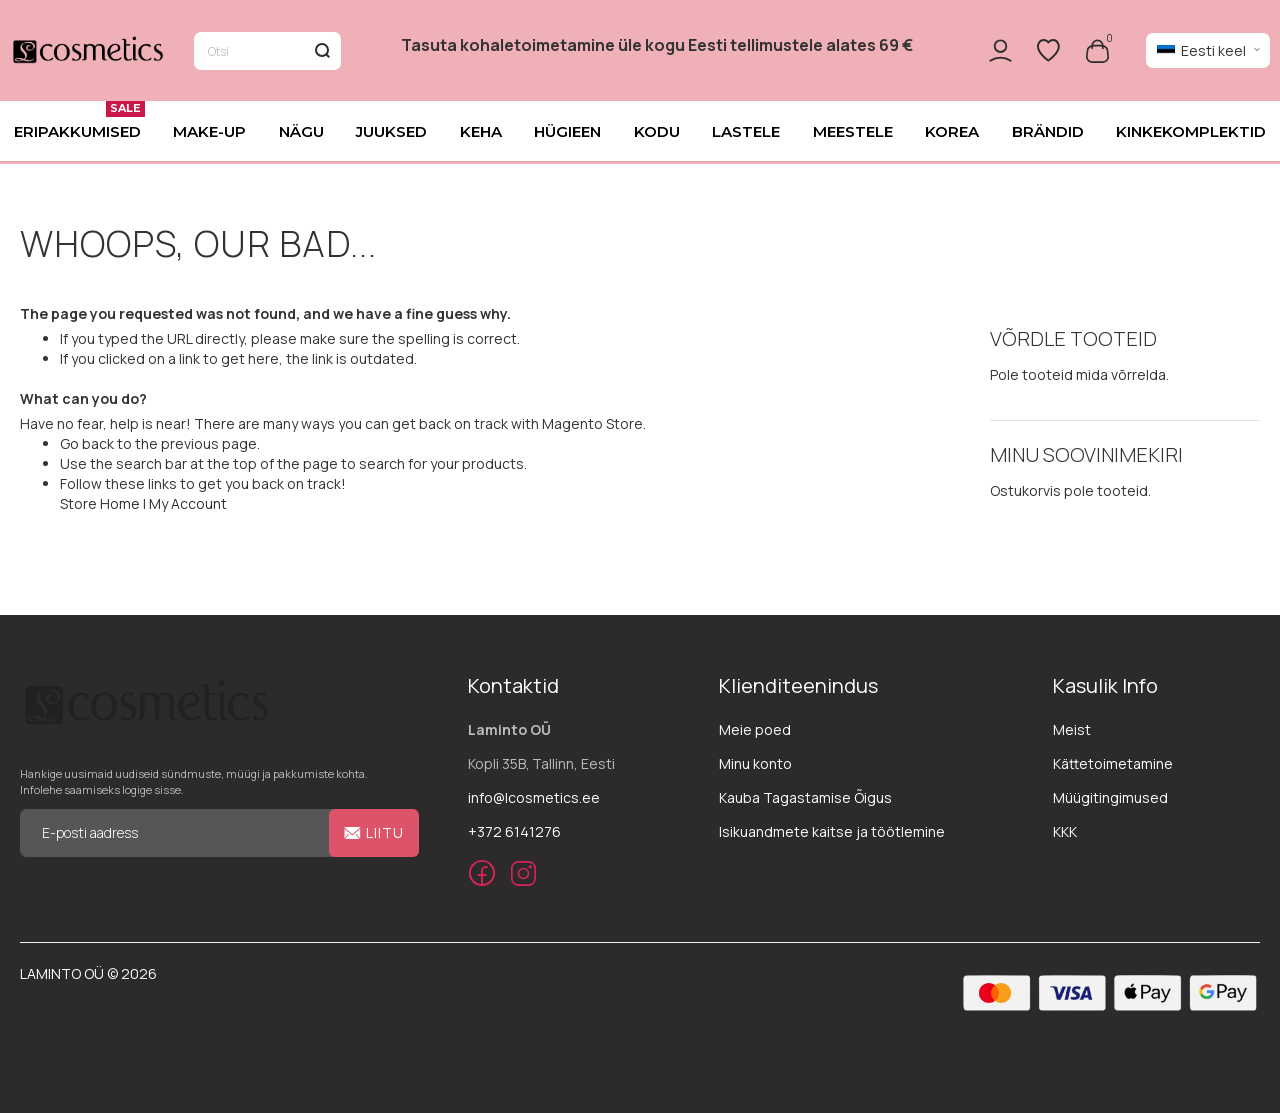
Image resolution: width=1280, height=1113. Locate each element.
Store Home (100, 504)
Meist (1072, 729)
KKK (1065, 831)
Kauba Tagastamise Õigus (805, 797)
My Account (188, 504)
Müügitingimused (1110, 797)
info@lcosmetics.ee (534, 797)
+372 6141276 (514, 831)
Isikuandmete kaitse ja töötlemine (832, 831)
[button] (1208, 52)
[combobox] (267, 52)
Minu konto (755, 763)
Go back (87, 444)
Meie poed (755, 729)
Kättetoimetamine (1113, 763)
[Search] (322, 52)
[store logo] (87, 52)
